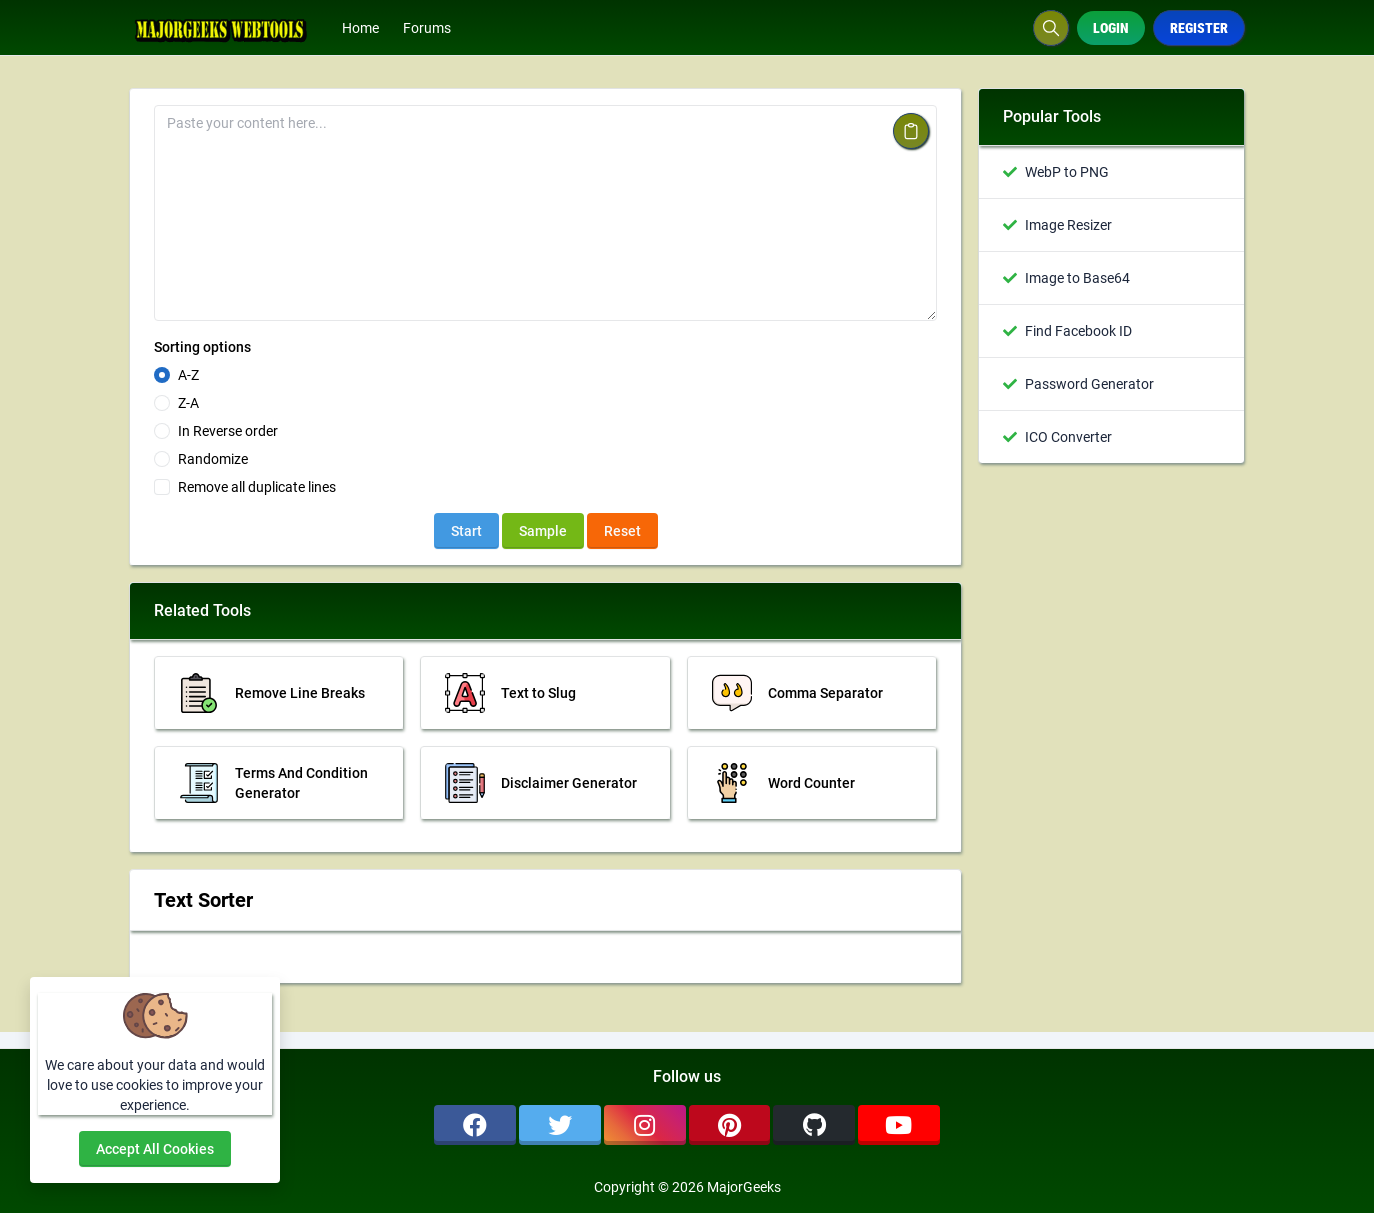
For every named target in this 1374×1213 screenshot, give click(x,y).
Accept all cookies (155, 1149)
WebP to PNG (1067, 172)
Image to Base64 (1077, 278)
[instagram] (645, 1125)
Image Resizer (1068, 225)
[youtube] (899, 1125)
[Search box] (1051, 28)
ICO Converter (1068, 437)
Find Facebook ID (1078, 331)
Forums (427, 28)
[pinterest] (730, 1125)
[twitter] (560, 1125)
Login (1111, 28)
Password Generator (1089, 384)
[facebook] (475, 1125)
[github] (814, 1125)
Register (1199, 28)
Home (360, 28)
